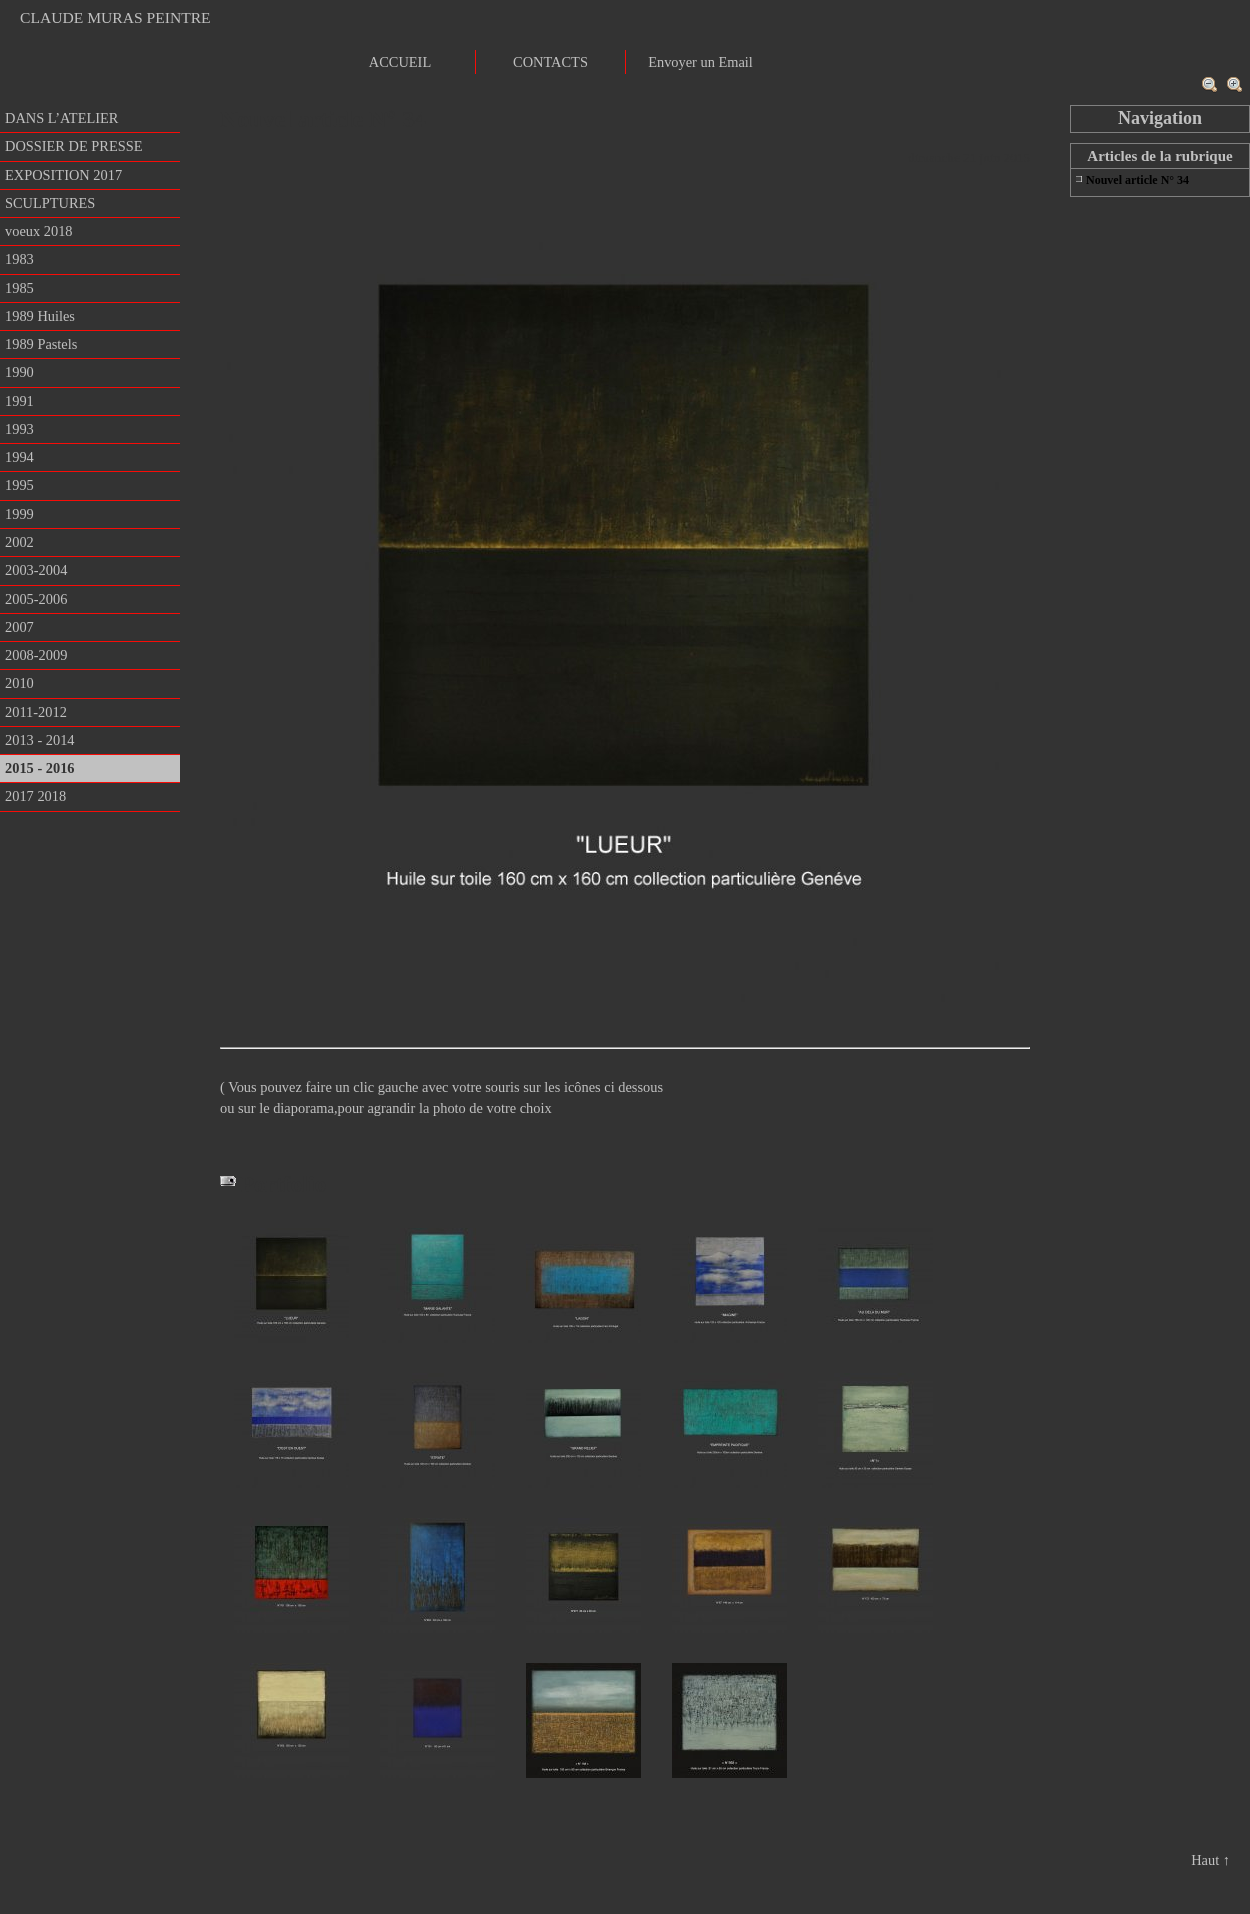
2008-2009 (36, 655)
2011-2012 (36, 712)
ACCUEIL (400, 62)
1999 (19, 514)
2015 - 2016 (40, 768)
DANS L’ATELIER (61, 118)
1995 (19, 485)
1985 (19, 288)
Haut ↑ (1210, 1860)
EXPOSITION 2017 (63, 175)
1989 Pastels (41, 344)
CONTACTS (550, 62)
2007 (19, 627)
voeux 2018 (39, 231)
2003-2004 (36, 570)
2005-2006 (36, 599)
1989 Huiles (40, 316)
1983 (19, 259)
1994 (19, 457)
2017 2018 (35, 796)
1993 (19, 429)
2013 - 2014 (40, 740)
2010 (19, 683)
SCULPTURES (50, 203)
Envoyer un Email (700, 62)
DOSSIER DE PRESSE (74, 146)
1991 (19, 401)
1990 (19, 372)
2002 (19, 542)
